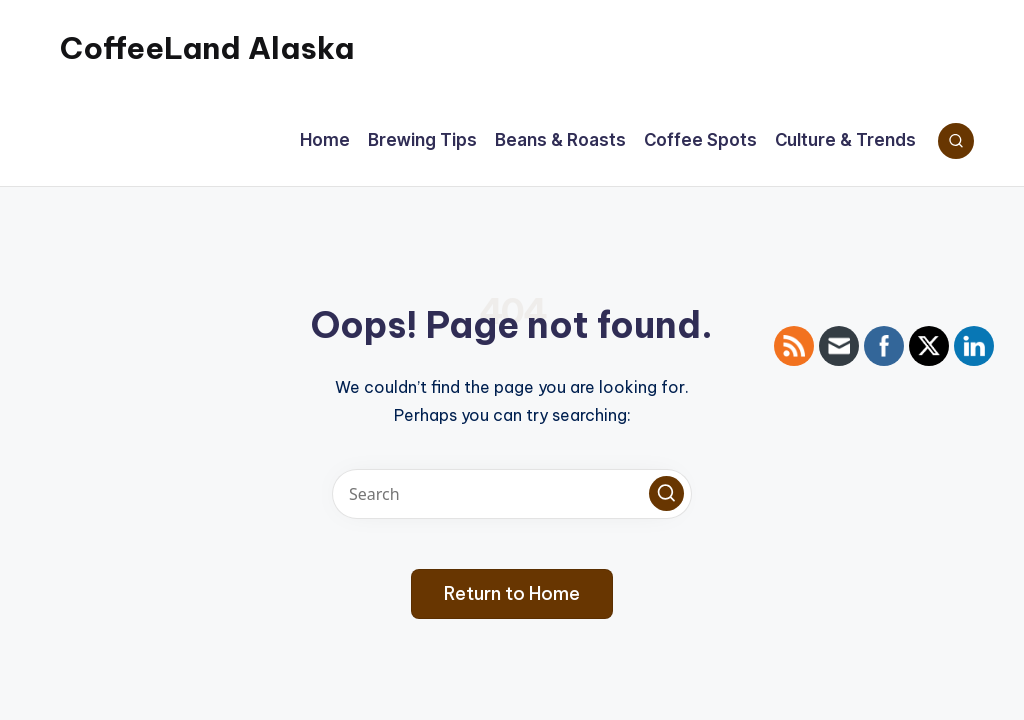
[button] (666, 493)
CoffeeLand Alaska (207, 48)
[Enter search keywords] (512, 494)
